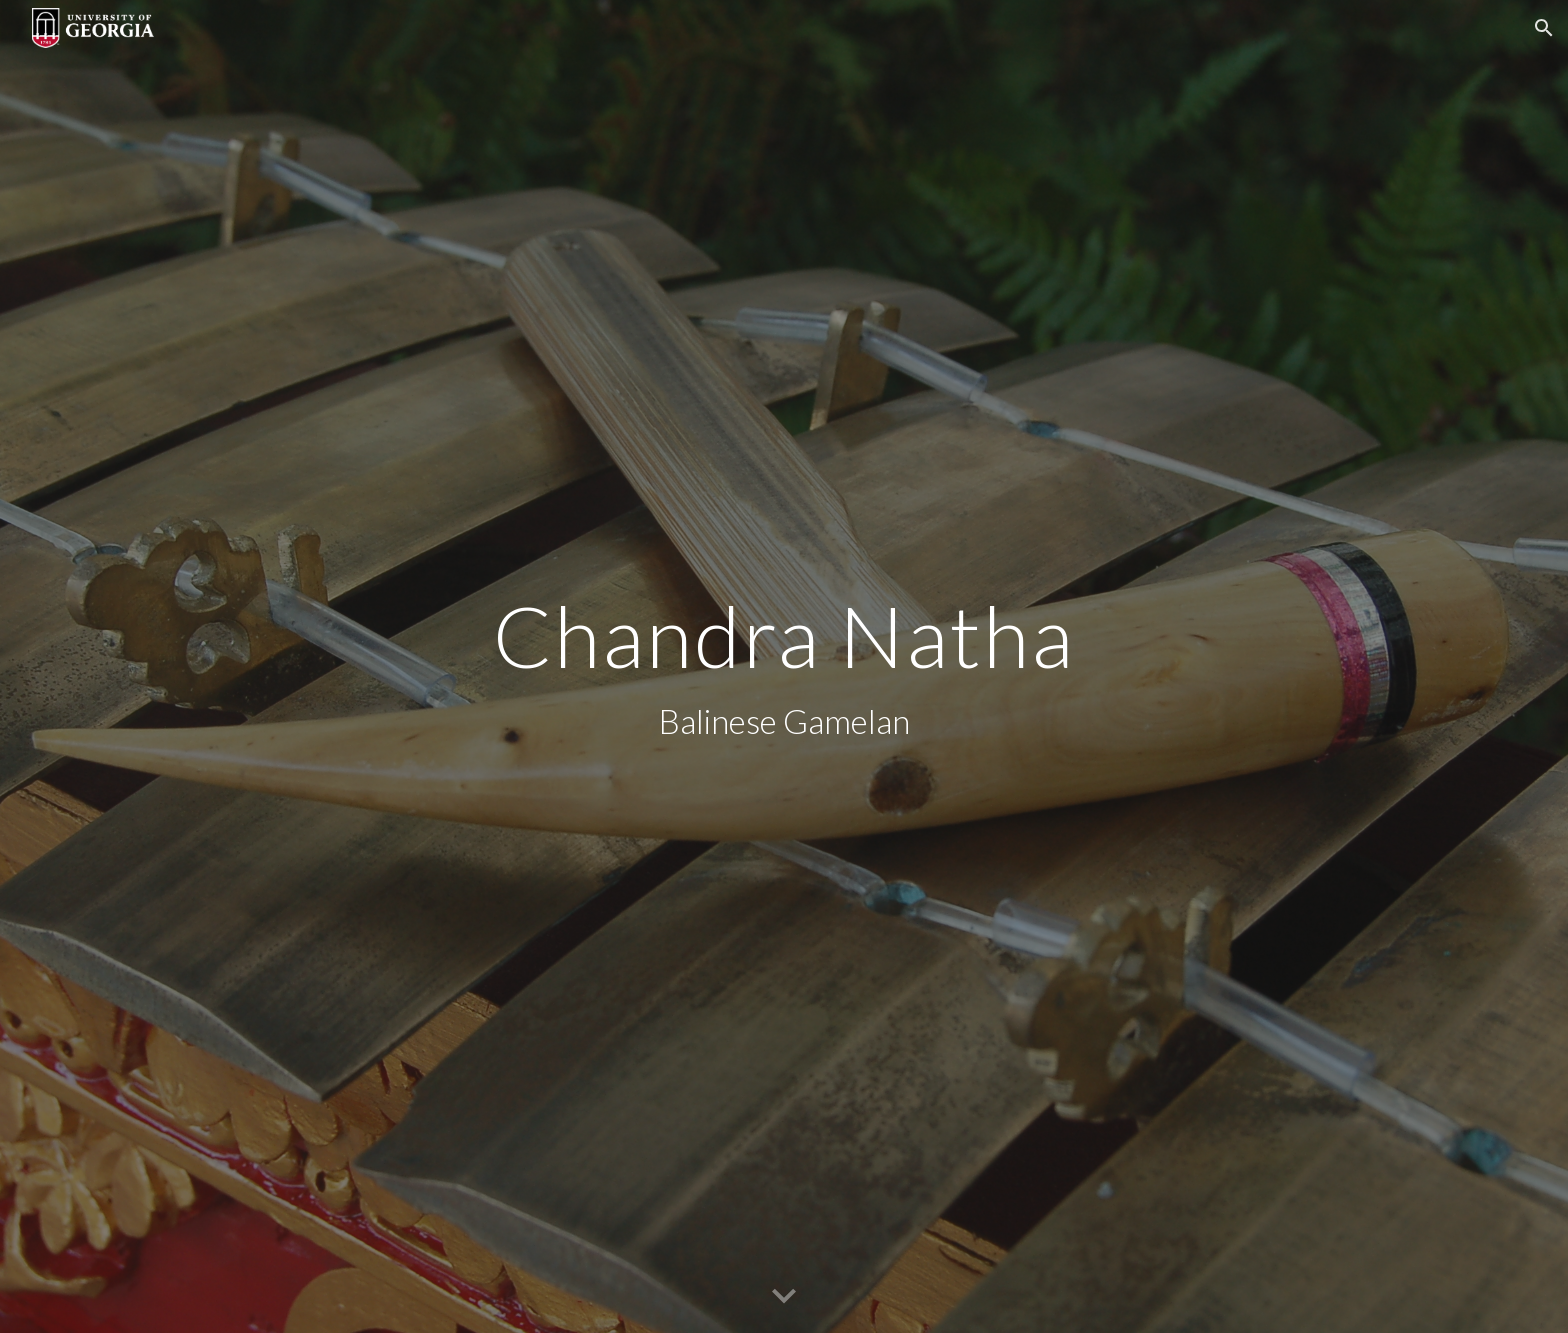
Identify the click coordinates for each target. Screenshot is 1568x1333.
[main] (784, 666)
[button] (1544, 28)
